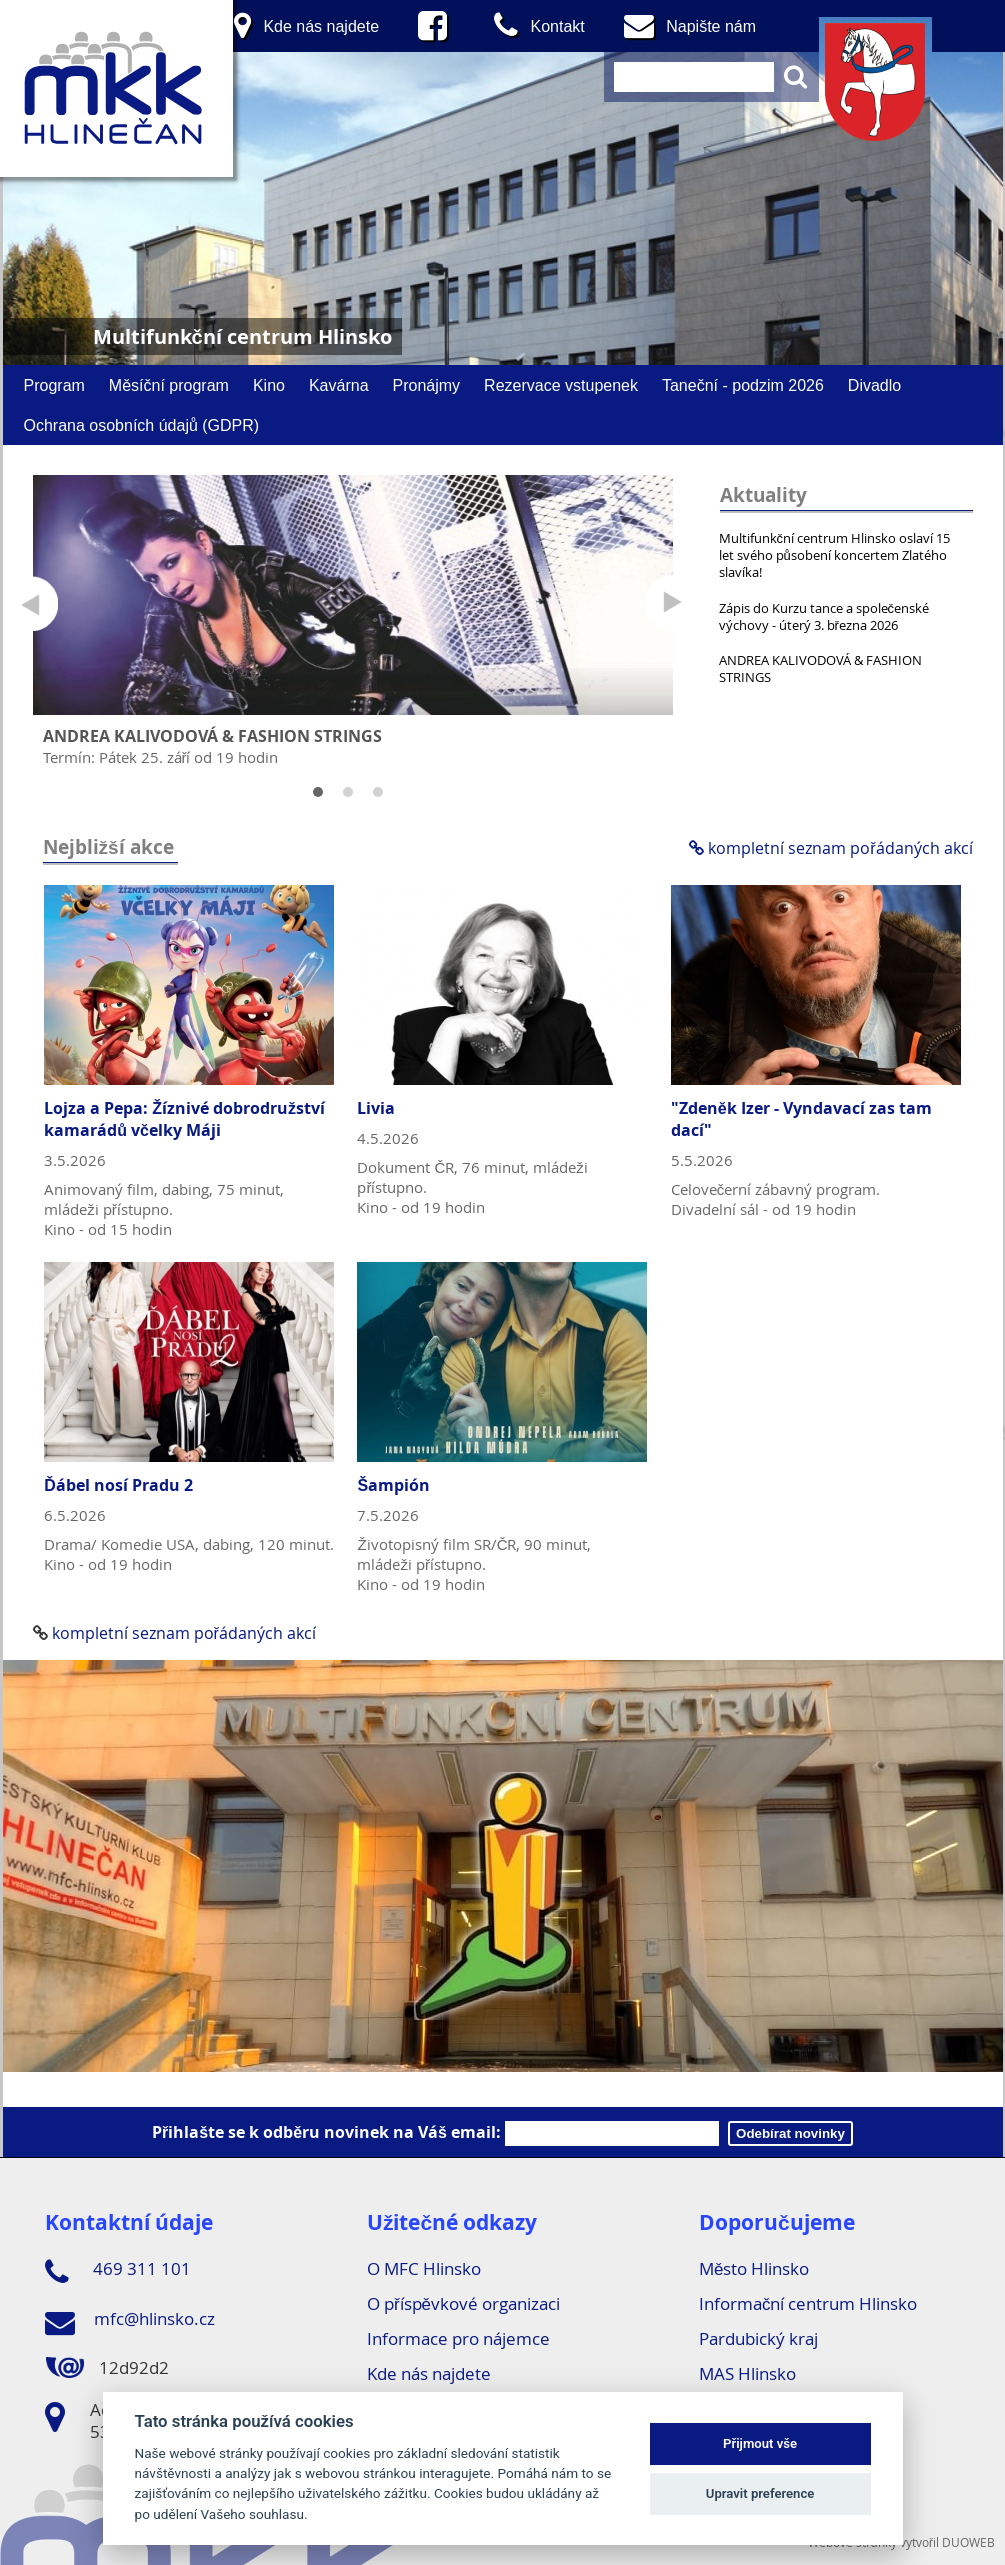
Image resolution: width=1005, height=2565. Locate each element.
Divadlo (874, 385)
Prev (30, 603)
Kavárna (339, 385)
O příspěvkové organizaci (463, 2303)
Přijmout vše (760, 2443)
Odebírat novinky (790, 2133)
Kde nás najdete (429, 2373)
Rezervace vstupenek (561, 385)
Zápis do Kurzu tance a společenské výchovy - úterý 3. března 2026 (824, 616)
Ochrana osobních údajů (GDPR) (142, 425)
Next (672, 603)
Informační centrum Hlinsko (808, 2303)
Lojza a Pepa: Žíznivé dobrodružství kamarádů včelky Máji (184, 1119)
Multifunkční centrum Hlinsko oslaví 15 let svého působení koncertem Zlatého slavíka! (835, 555)
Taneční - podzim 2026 (743, 385)
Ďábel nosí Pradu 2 (118, 1485)
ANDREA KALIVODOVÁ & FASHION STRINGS (820, 668)
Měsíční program (169, 385)
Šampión (393, 1485)
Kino (269, 385)
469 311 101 (118, 2272)
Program (54, 385)
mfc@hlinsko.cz (130, 2322)
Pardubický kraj (758, 2338)
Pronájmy (427, 385)
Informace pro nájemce (458, 2338)
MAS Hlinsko (747, 2373)
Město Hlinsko (754, 2268)
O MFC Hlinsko (424, 2268)
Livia (376, 1108)
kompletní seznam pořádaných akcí (830, 848)
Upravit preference (760, 2493)
